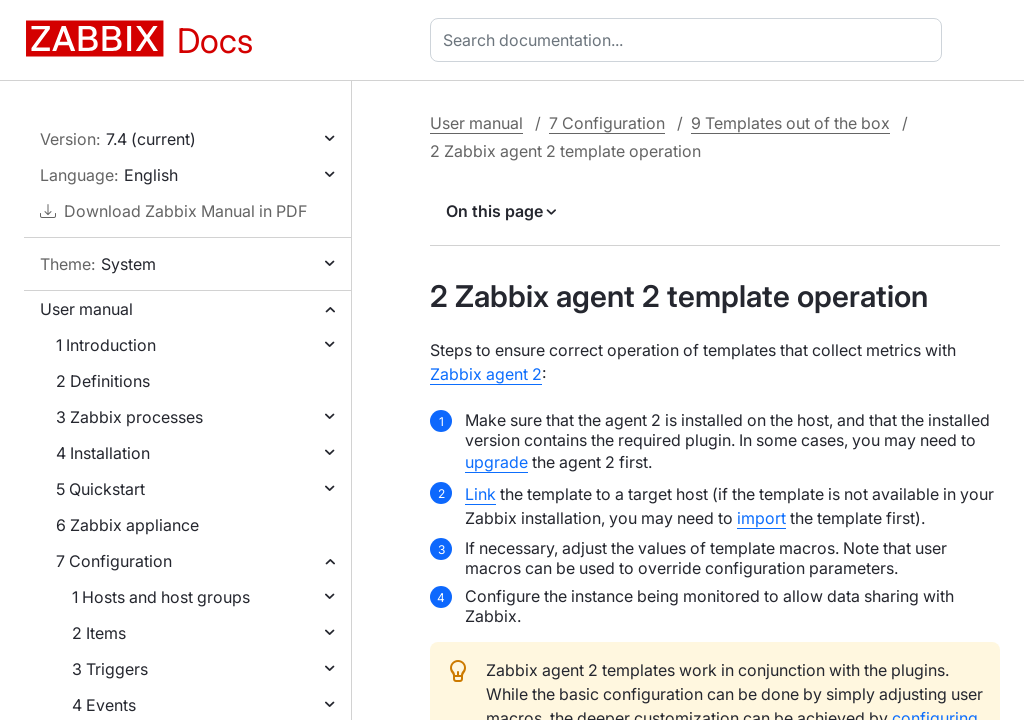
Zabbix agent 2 (486, 374)
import (761, 518)
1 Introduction (106, 345)
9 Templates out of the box (790, 123)
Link (480, 494)
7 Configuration (114, 561)
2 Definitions (103, 381)
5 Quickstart (100, 489)
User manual (86, 309)
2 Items (99, 633)
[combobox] (690, 40)
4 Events (104, 705)
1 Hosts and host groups (161, 597)
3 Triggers (110, 669)
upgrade (496, 462)
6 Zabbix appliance (127, 525)
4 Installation (103, 453)
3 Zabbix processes (129, 417)
